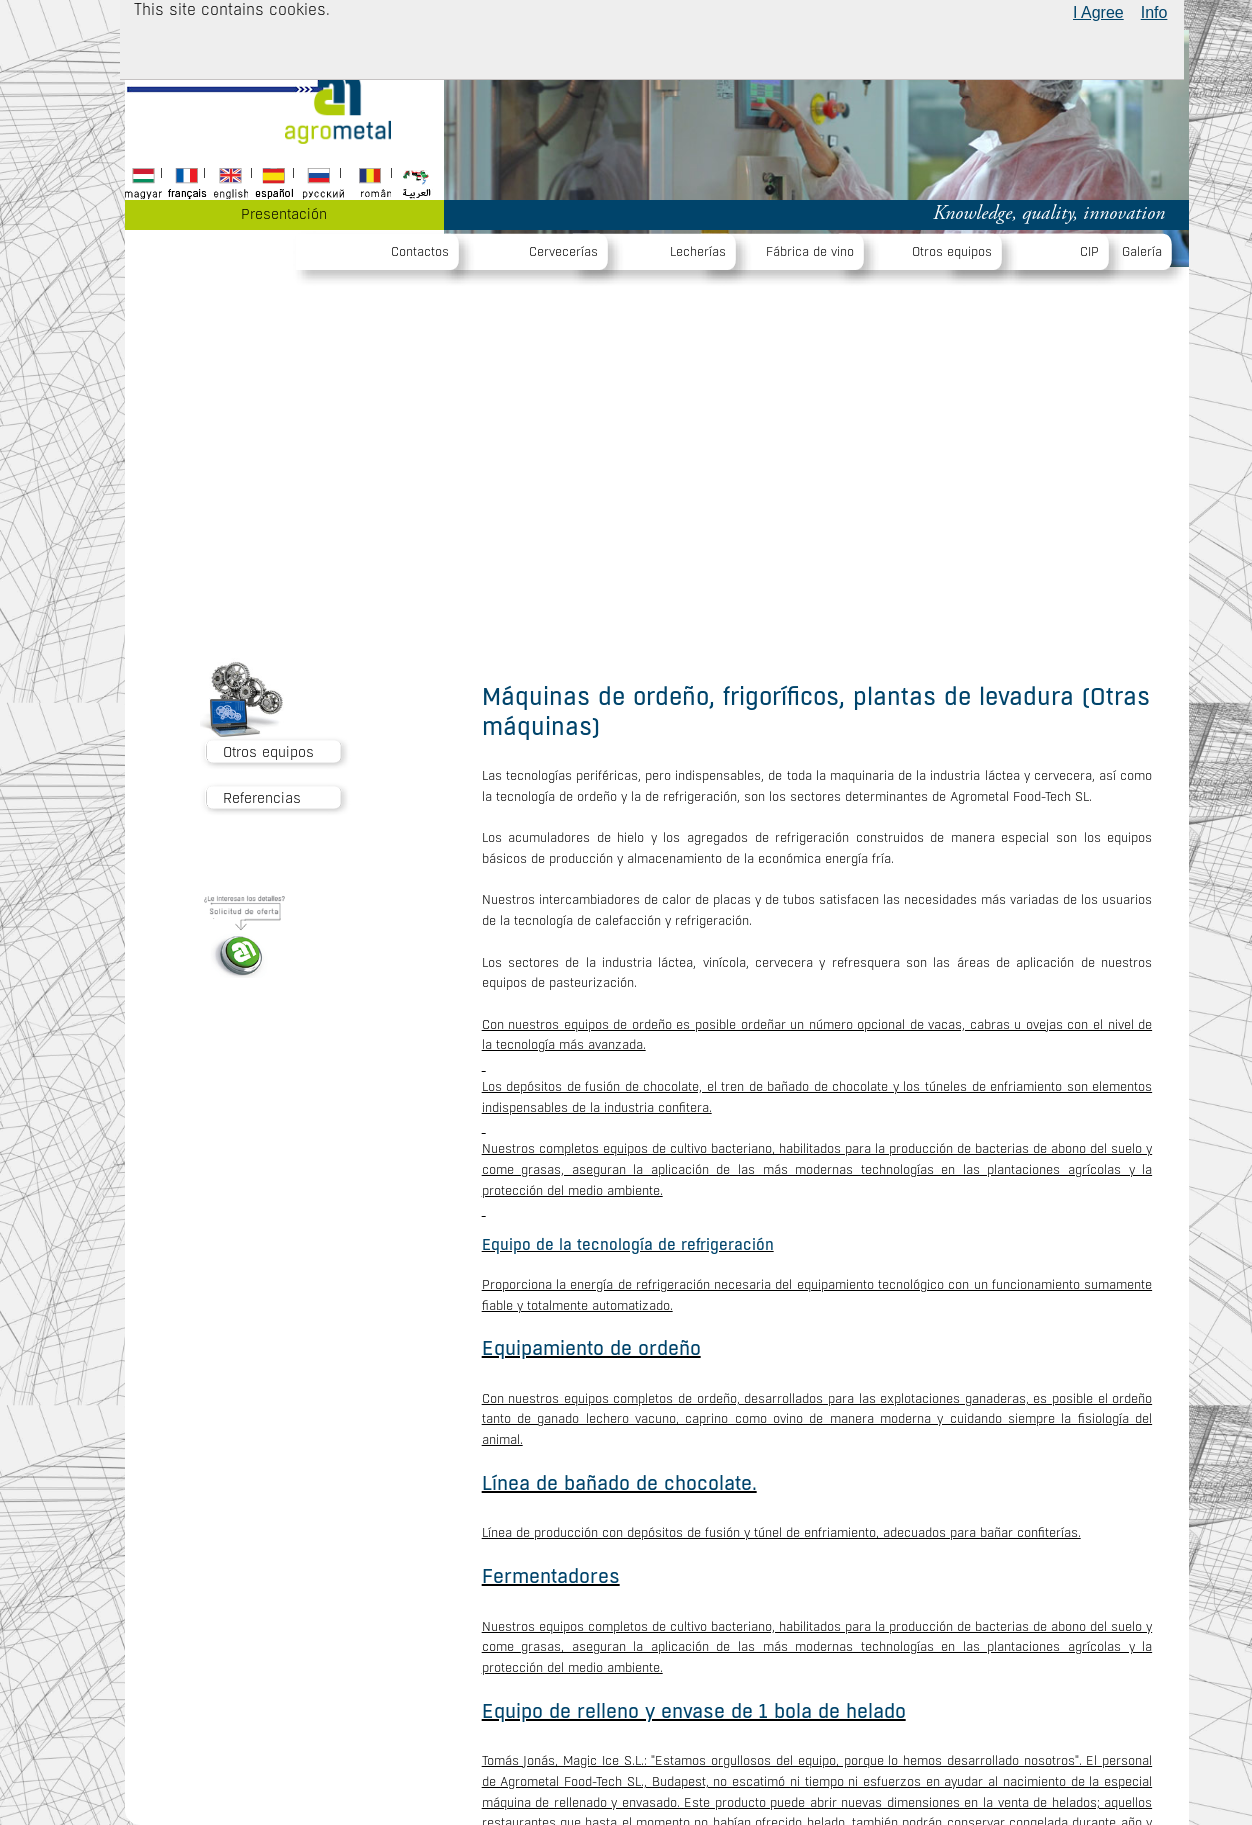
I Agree (1098, 12)
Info (1154, 12)
